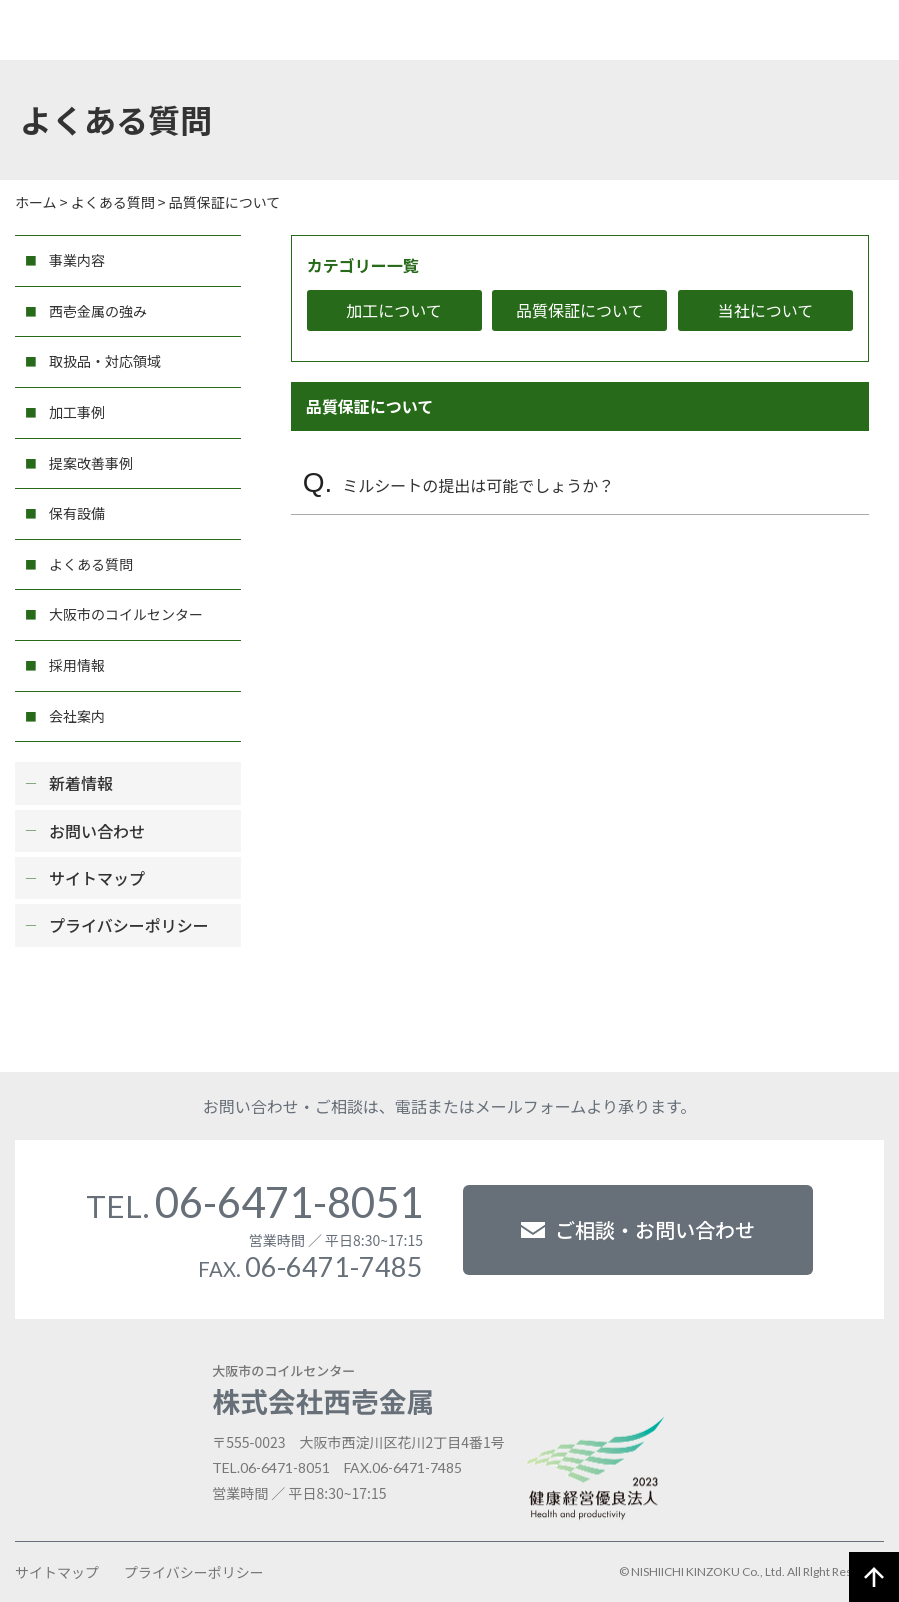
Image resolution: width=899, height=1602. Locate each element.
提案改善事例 (91, 463)
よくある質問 (91, 564)
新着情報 (81, 783)
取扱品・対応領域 (105, 361)
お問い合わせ (97, 831)
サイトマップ (97, 878)
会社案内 (77, 716)
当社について (766, 310)
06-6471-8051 (254, 1202)
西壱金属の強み (98, 311)
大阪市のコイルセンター (126, 614)
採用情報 (77, 665)
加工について (394, 310)
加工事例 (77, 412)
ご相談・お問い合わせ (638, 1229)
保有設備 (77, 513)
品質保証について (580, 310)
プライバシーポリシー (129, 925)
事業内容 (77, 260)
